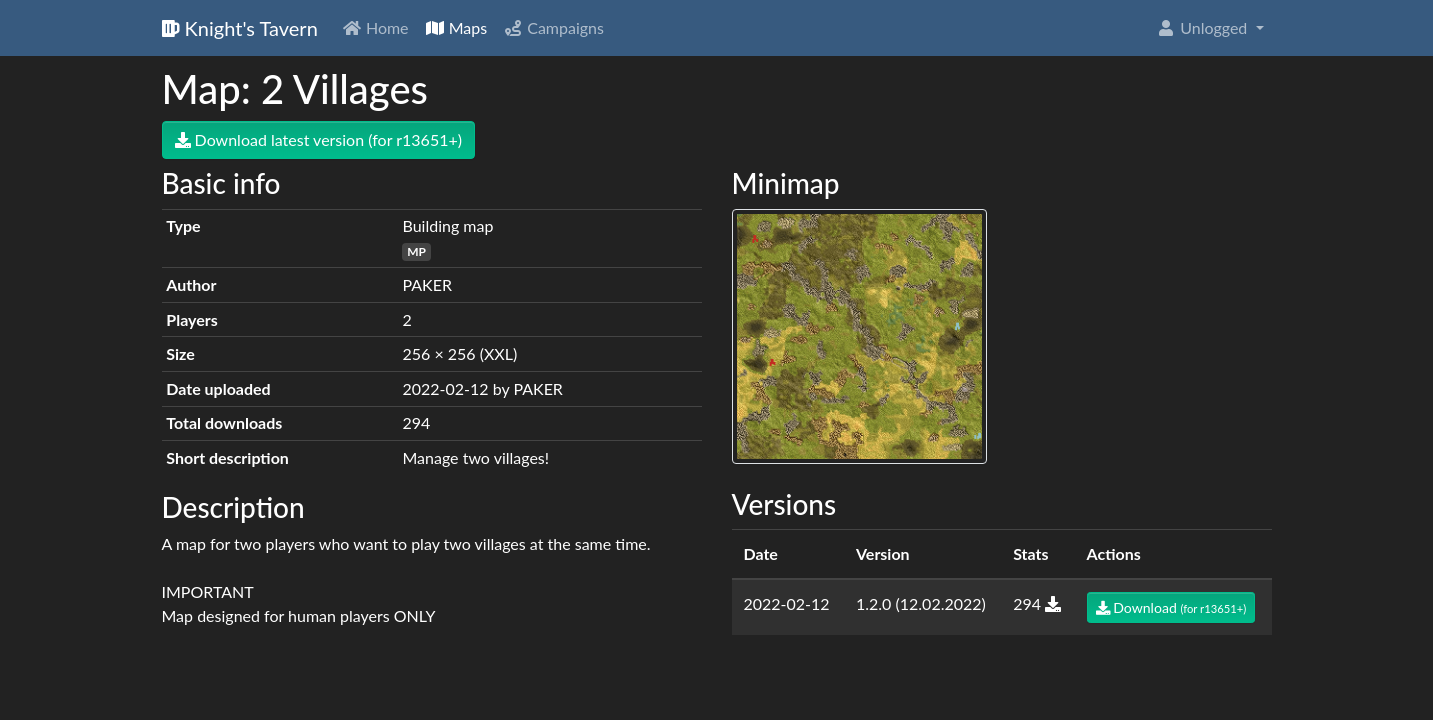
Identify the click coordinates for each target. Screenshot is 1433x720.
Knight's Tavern (240, 28)
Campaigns (553, 27)
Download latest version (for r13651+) (319, 139)
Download (1171, 607)
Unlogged (1203, 27)
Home (375, 27)
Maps (456, 27)
